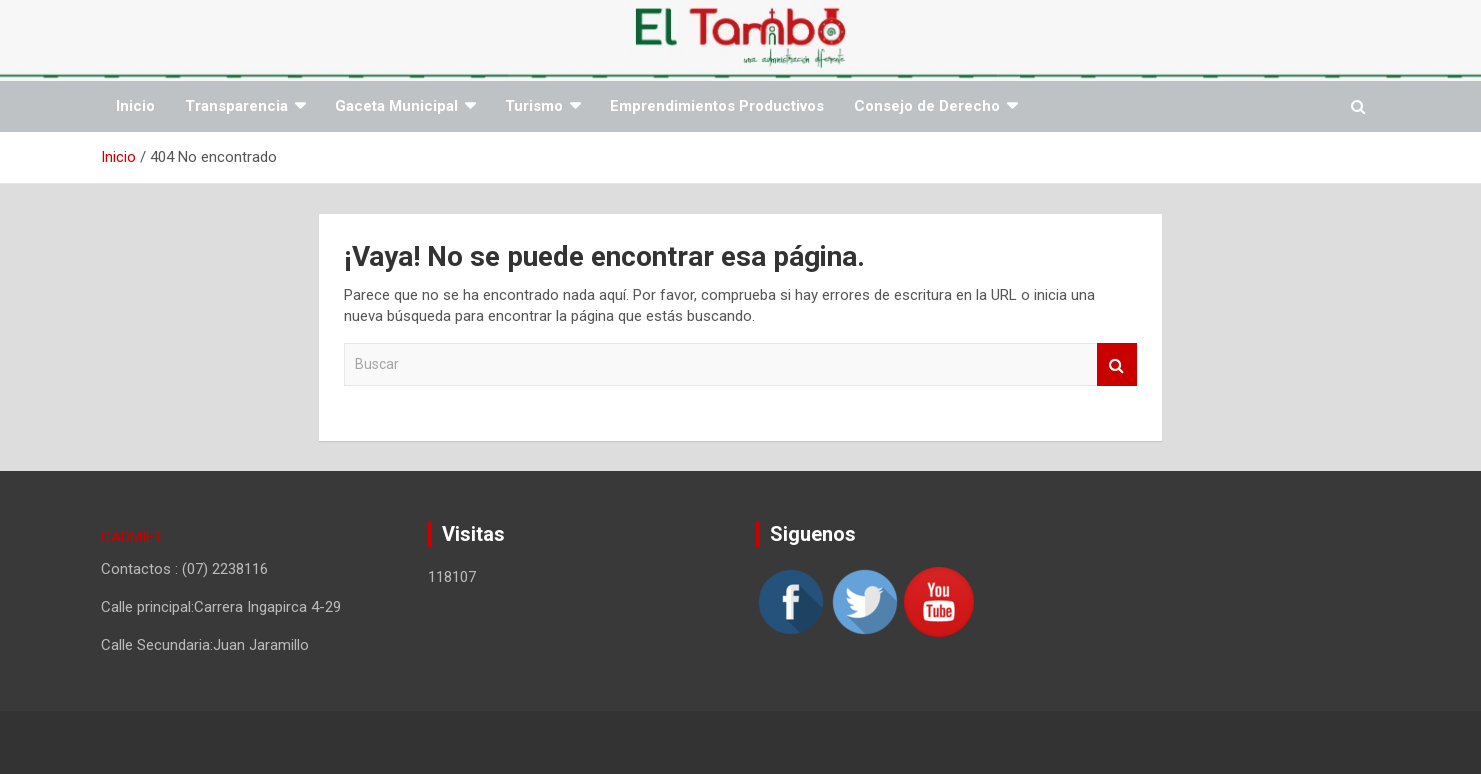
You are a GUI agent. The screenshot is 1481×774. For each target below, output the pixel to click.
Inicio (135, 106)
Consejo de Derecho (927, 106)
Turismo (534, 106)
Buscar (1117, 364)
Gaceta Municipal (396, 106)
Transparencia (236, 106)
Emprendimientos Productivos (717, 106)
